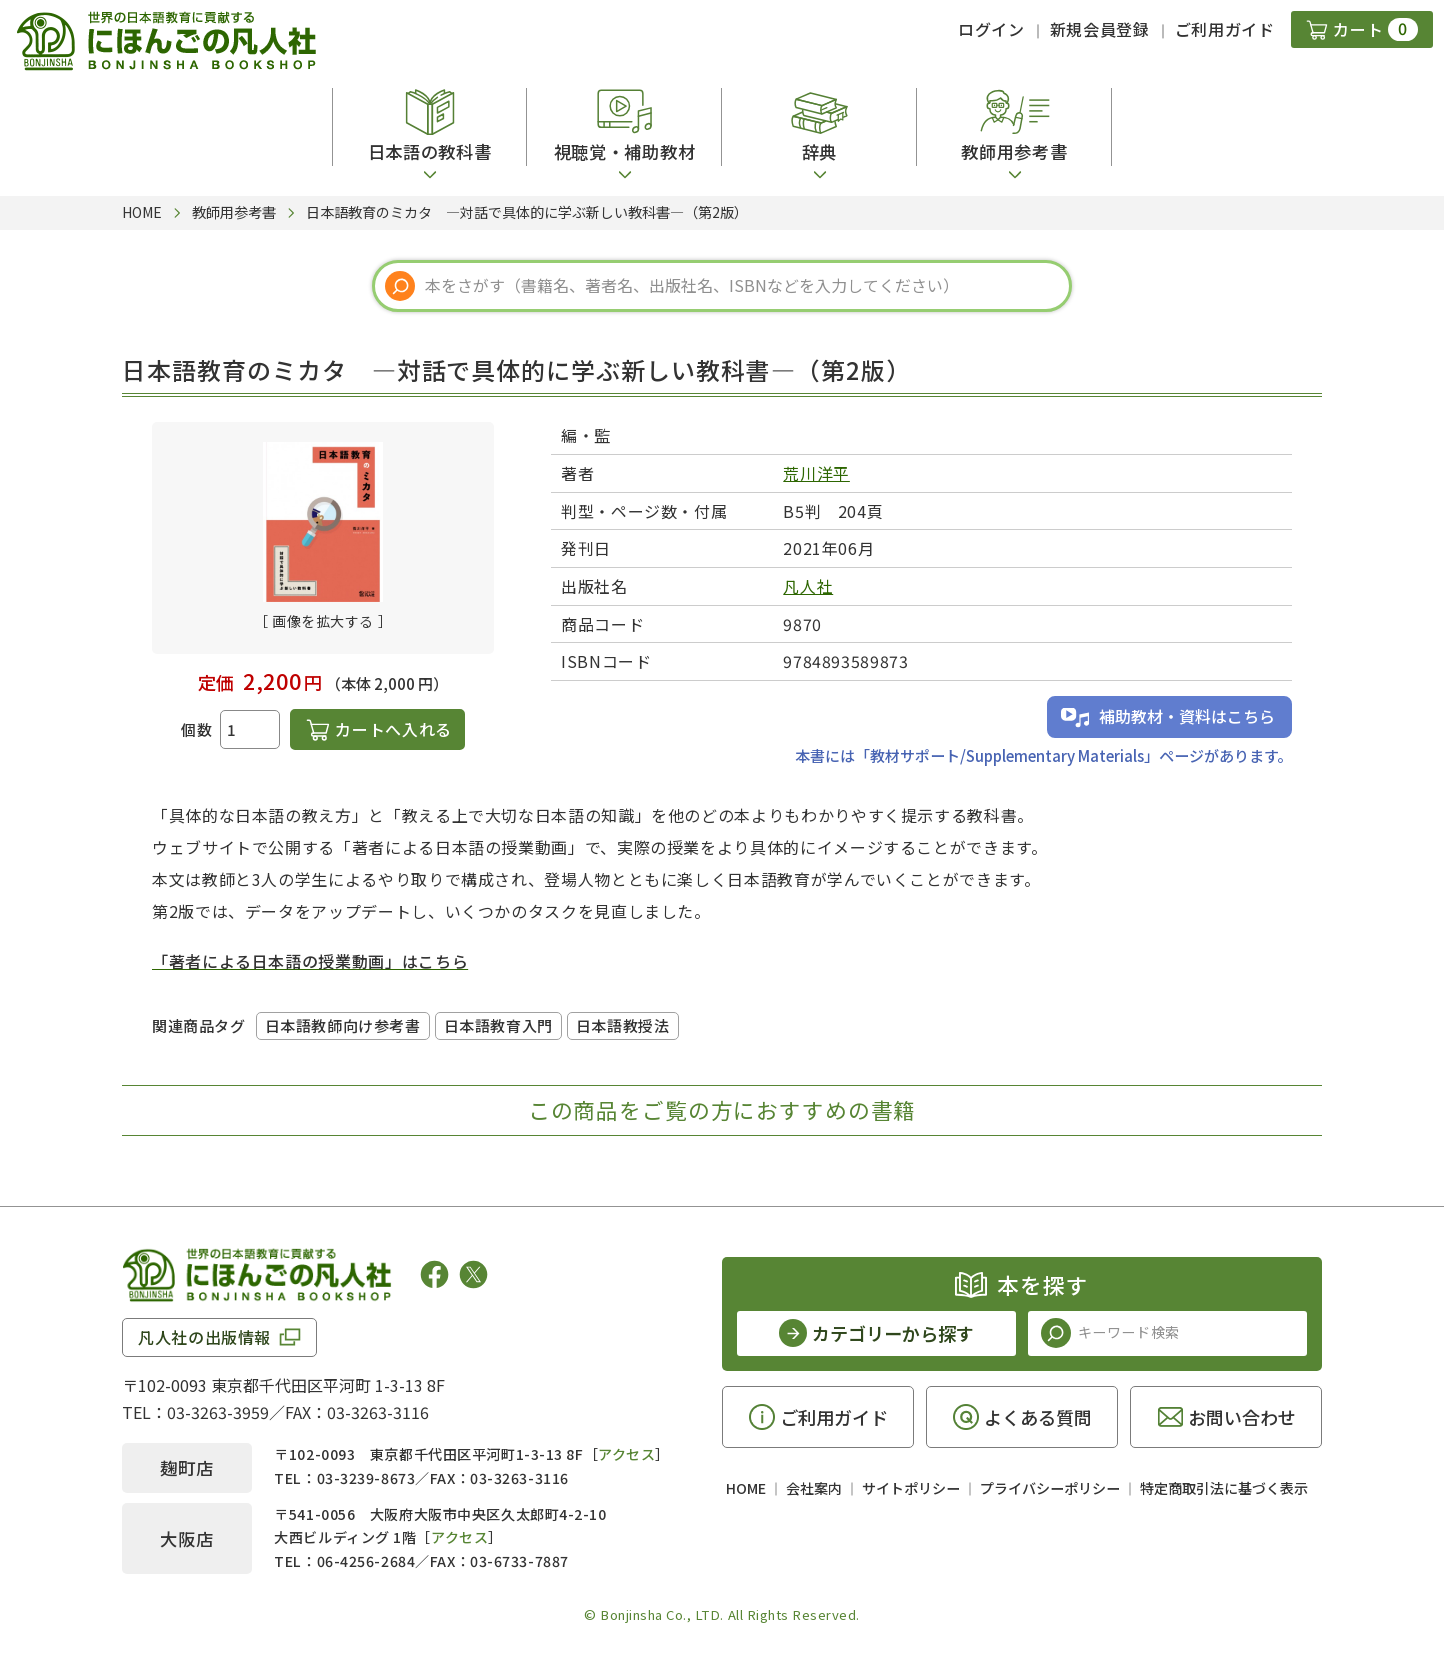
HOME (746, 1488)
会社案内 (814, 1488)
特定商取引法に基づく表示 (1224, 1488)
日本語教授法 (623, 1025)
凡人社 (808, 586)
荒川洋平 (816, 473)
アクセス (626, 1454)
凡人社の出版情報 (204, 1337)
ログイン (991, 29)
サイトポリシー (911, 1488)
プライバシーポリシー (1050, 1488)
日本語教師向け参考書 (343, 1025)
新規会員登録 (1100, 29)
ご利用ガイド (1225, 29)
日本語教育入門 (498, 1025)
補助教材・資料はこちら (1187, 716)
